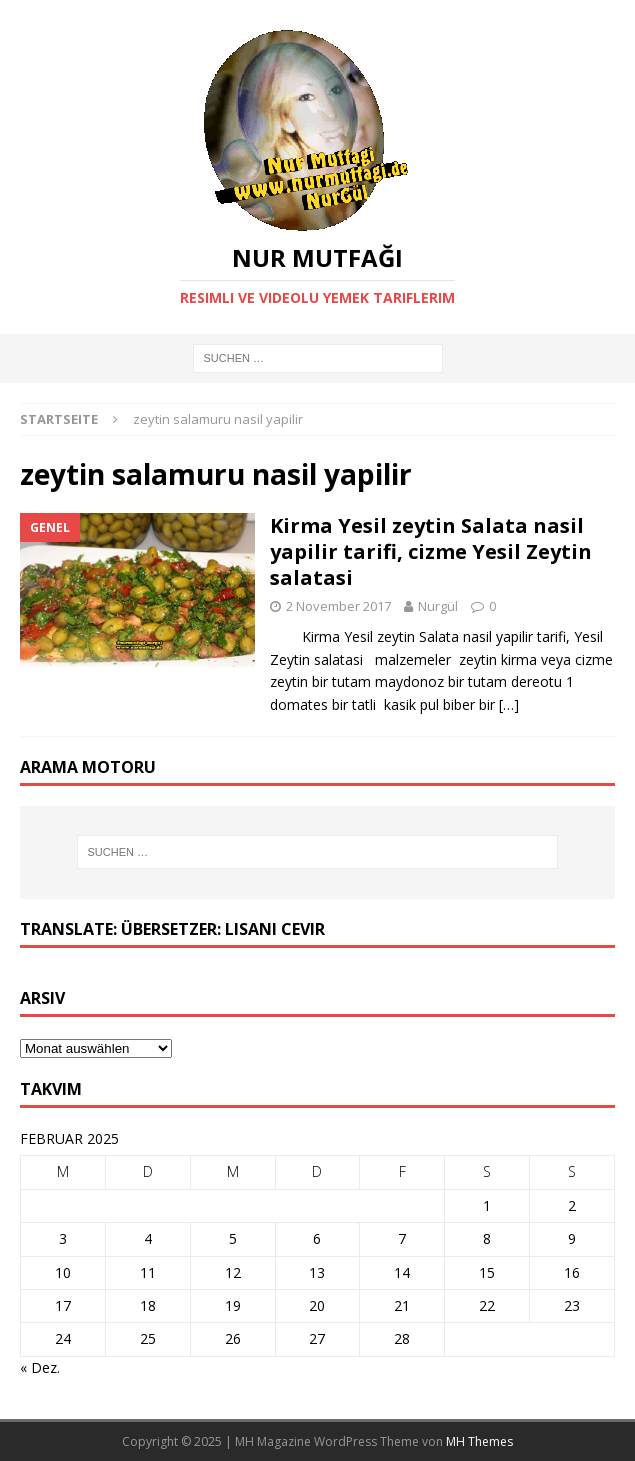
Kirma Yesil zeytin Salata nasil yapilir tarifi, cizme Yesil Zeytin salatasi (431, 551)
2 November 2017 (338, 606)
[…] (509, 704)
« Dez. (40, 1367)
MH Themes (479, 1441)
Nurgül (438, 606)
